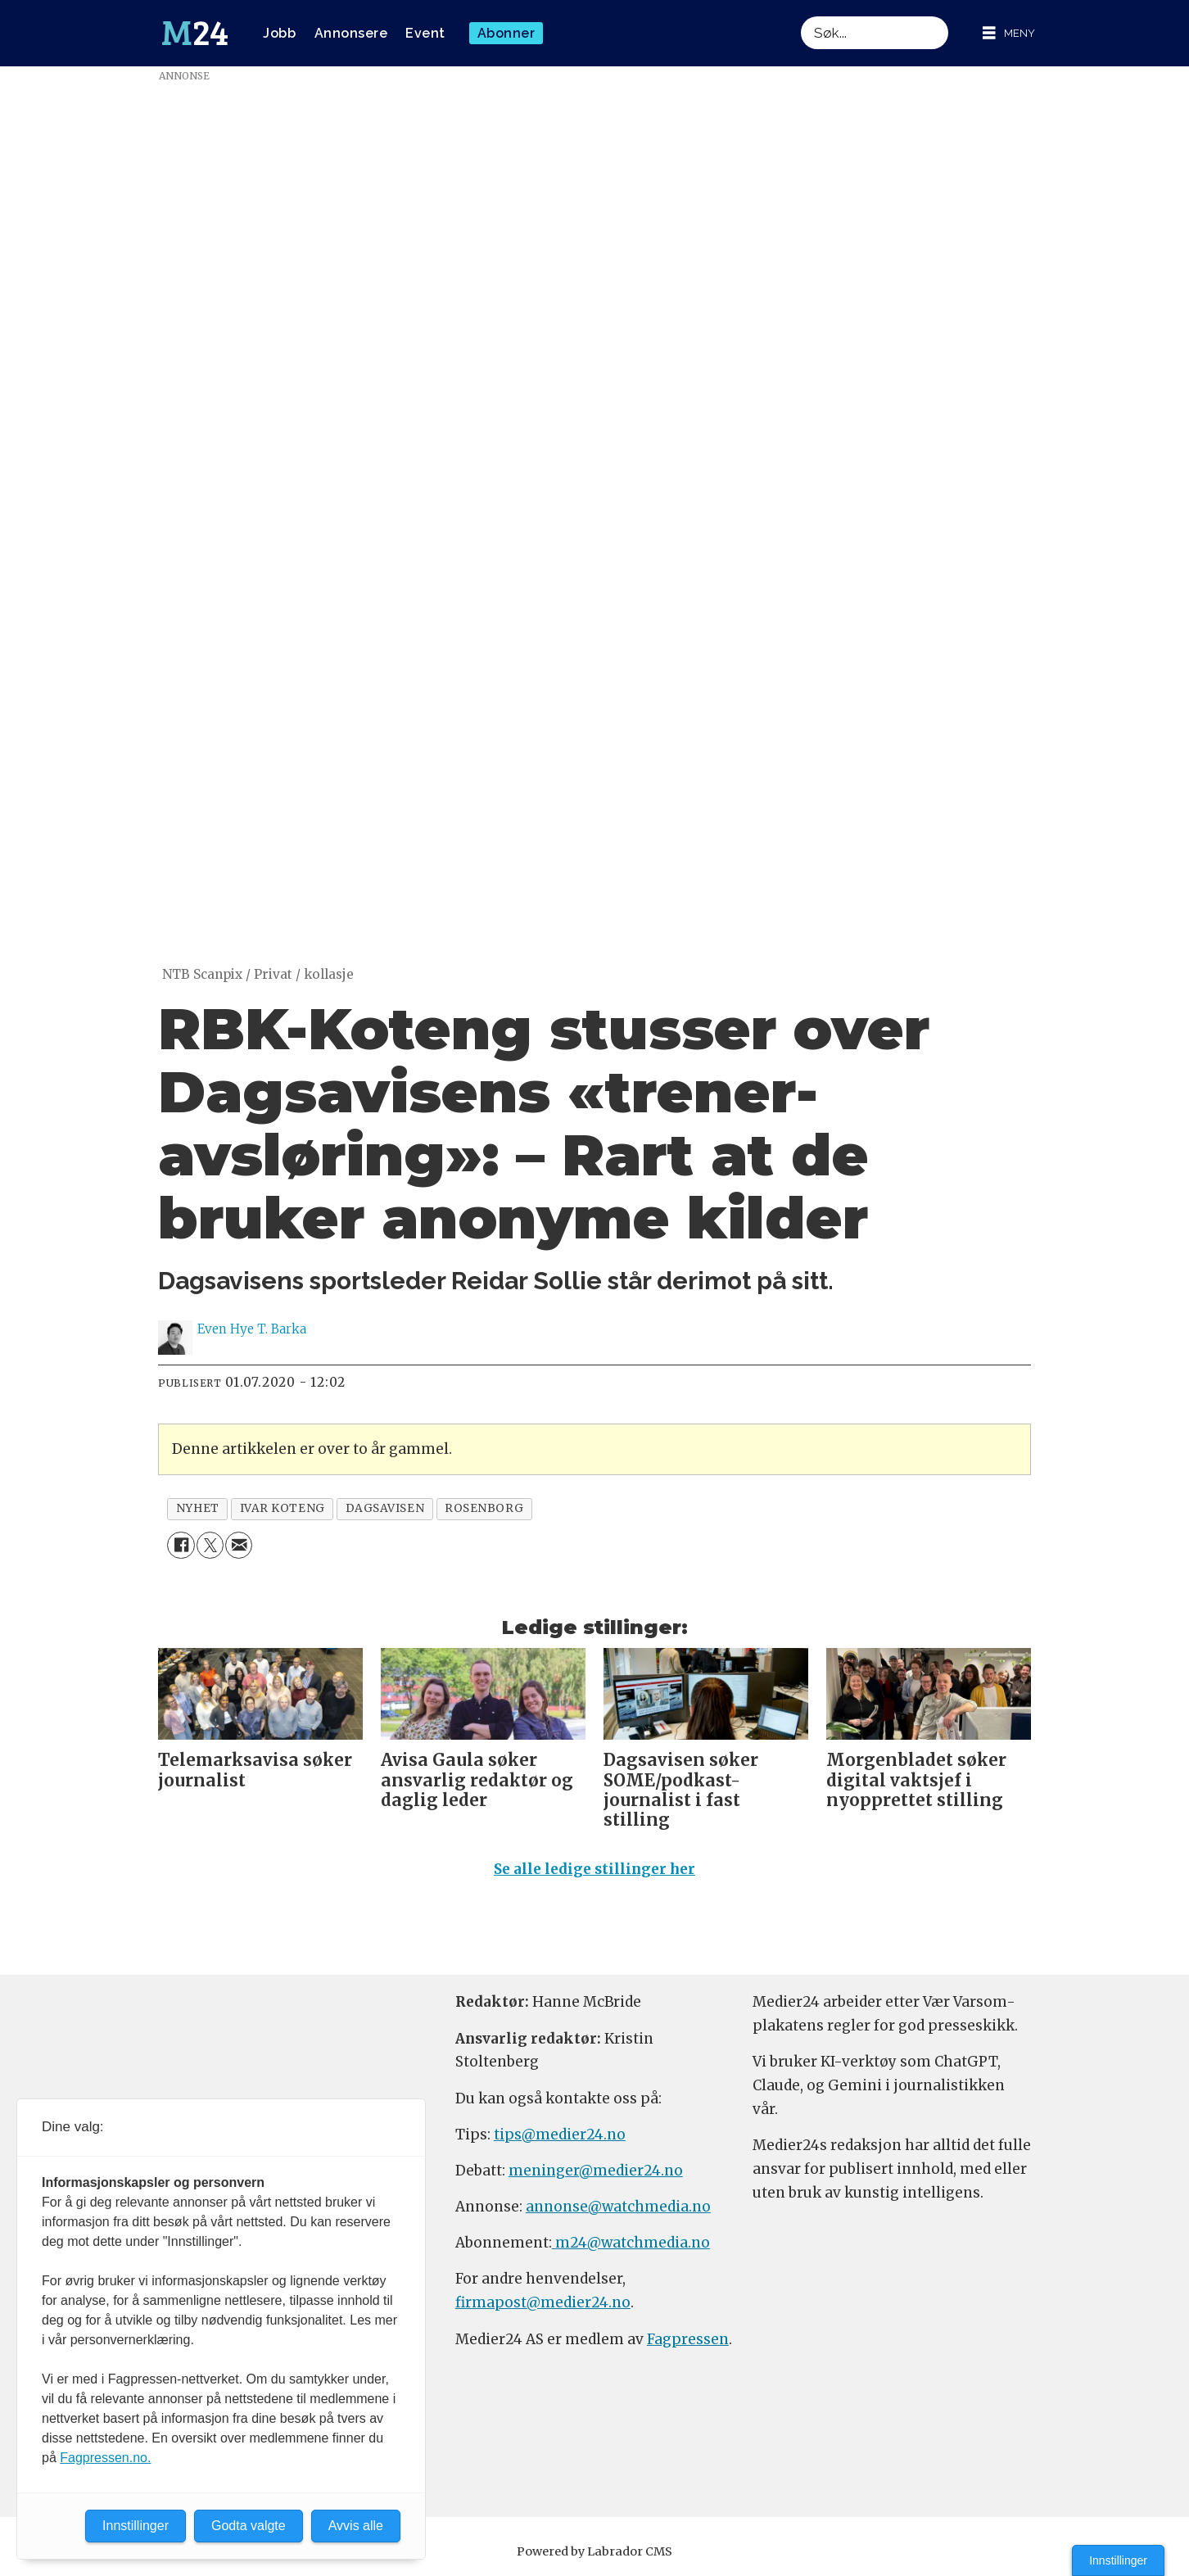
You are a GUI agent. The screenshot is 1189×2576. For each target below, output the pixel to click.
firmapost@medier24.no (543, 2302)
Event (425, 33)
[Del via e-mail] (238, 1545)
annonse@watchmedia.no (618, 2207)
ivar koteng (282, 1508)
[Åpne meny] (1009, 33)
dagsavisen (385, 1508)
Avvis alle (355, 2526)
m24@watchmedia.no (631, 2243)
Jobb (279, 33)
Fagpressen (688, 2339)
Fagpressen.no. (105, 2458)
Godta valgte (248, 2526)
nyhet (197, 1508)
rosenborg (484, 1508)
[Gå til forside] (195, 33)
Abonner (506, 33)
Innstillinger (1118, 2560)
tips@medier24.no (560, 2135)
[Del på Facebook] (180, 1545)
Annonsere (351, 33)
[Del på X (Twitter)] (210, 1545)
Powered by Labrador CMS (594, 2551)
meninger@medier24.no (596, 2171)
